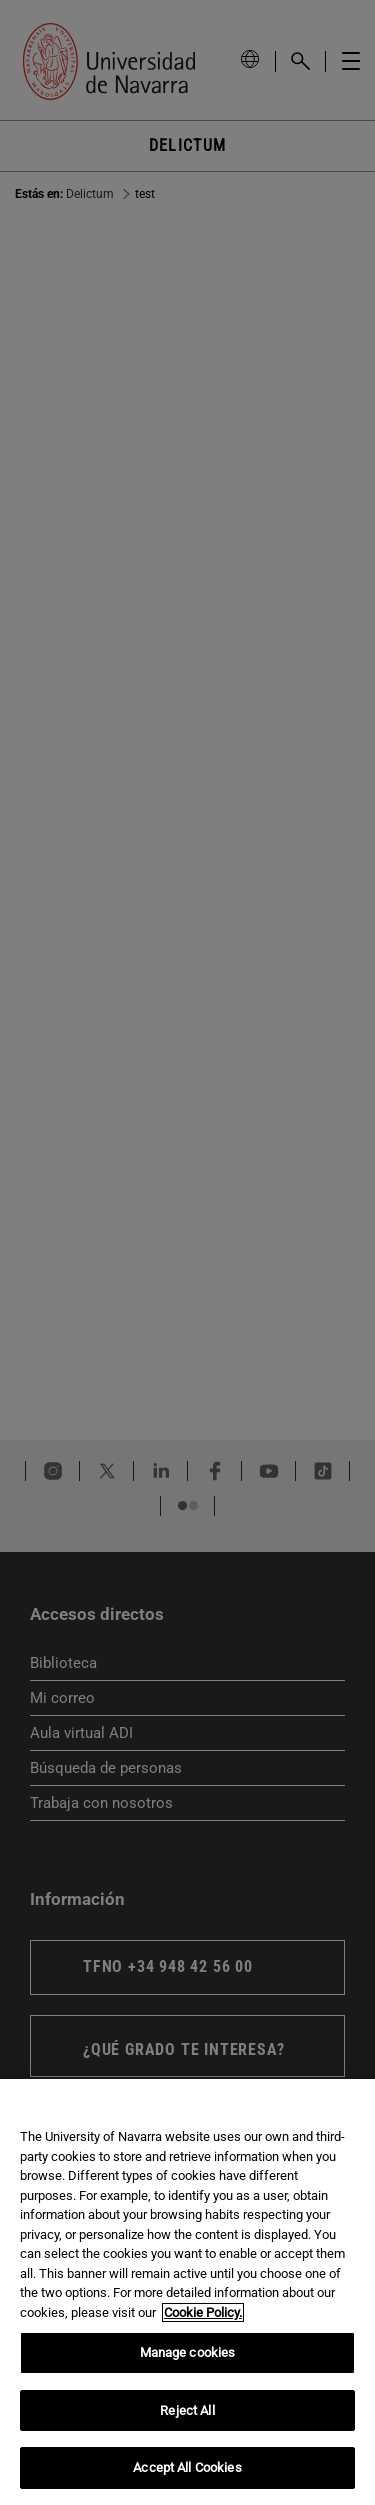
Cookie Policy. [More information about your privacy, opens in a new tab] (203, 2312)
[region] (187, 2292)
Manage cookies (188, 2352)
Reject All (187, 2410)
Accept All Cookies (187, 2467)
